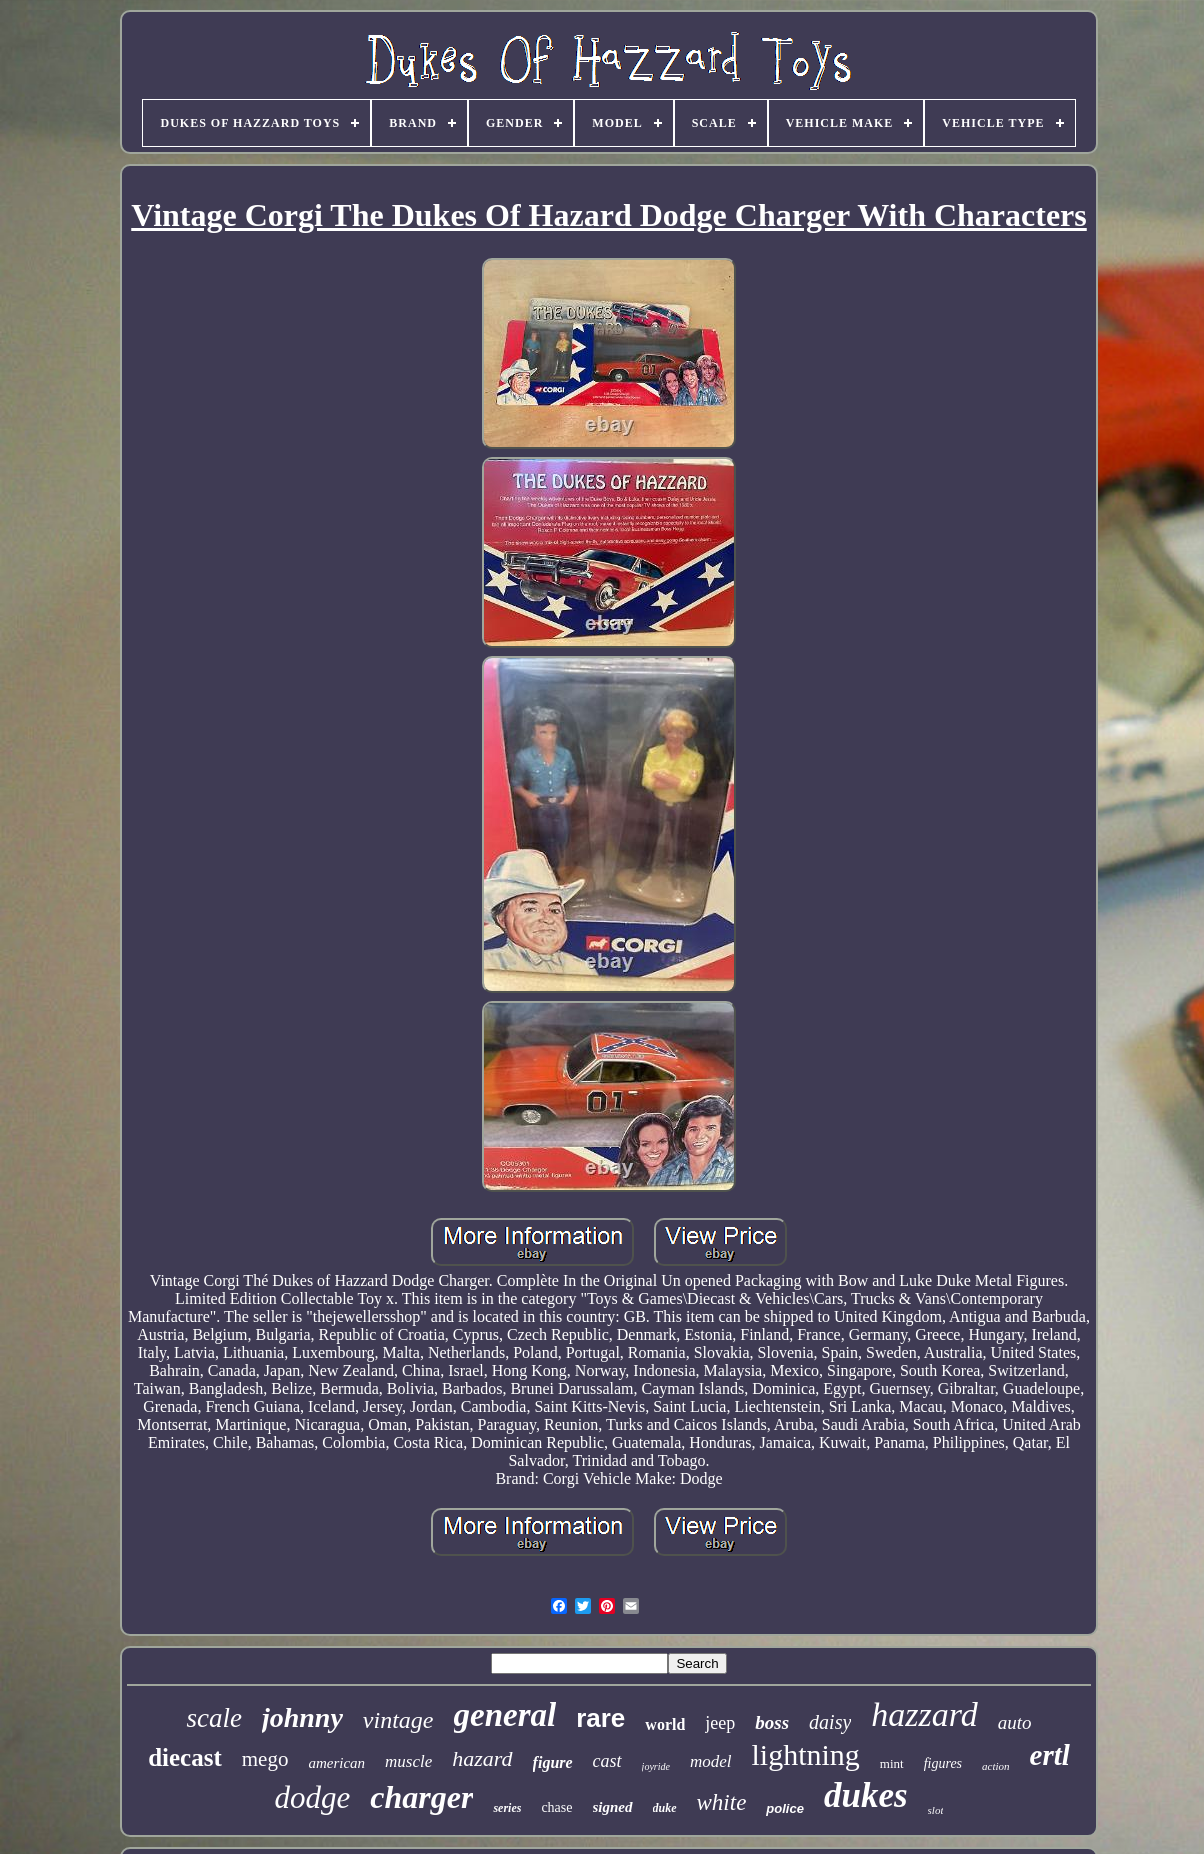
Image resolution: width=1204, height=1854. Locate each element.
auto (1015, 1722)
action (996, 1766)
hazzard (924, 1714)
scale (213, 1718)
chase (556, 1807)
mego (265, 1759)
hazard (482, 1758)
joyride (656, 1766)
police (785, 1808)
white (722, 1802)
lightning (805, 1754)
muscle (408, 1761)
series (507, 1808)
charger (421, 1797)
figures (943, 1763)
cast (607, 1761)
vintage (398, 1720)
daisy (830, 1722)
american (336, 1763)
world (665, 1724)
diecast (185, 1757)
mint (892, 1763)
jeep (720, 1723)
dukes (866, 1795)
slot (936, 1810)
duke (665, 1808)
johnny (302, 1717)
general (505, 1715)
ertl (1050, 1755)
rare (600, 1718)
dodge (313, 1797)
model (711, 1761)
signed (613, 1807)
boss (772, 1722)
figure (553, 1762)
